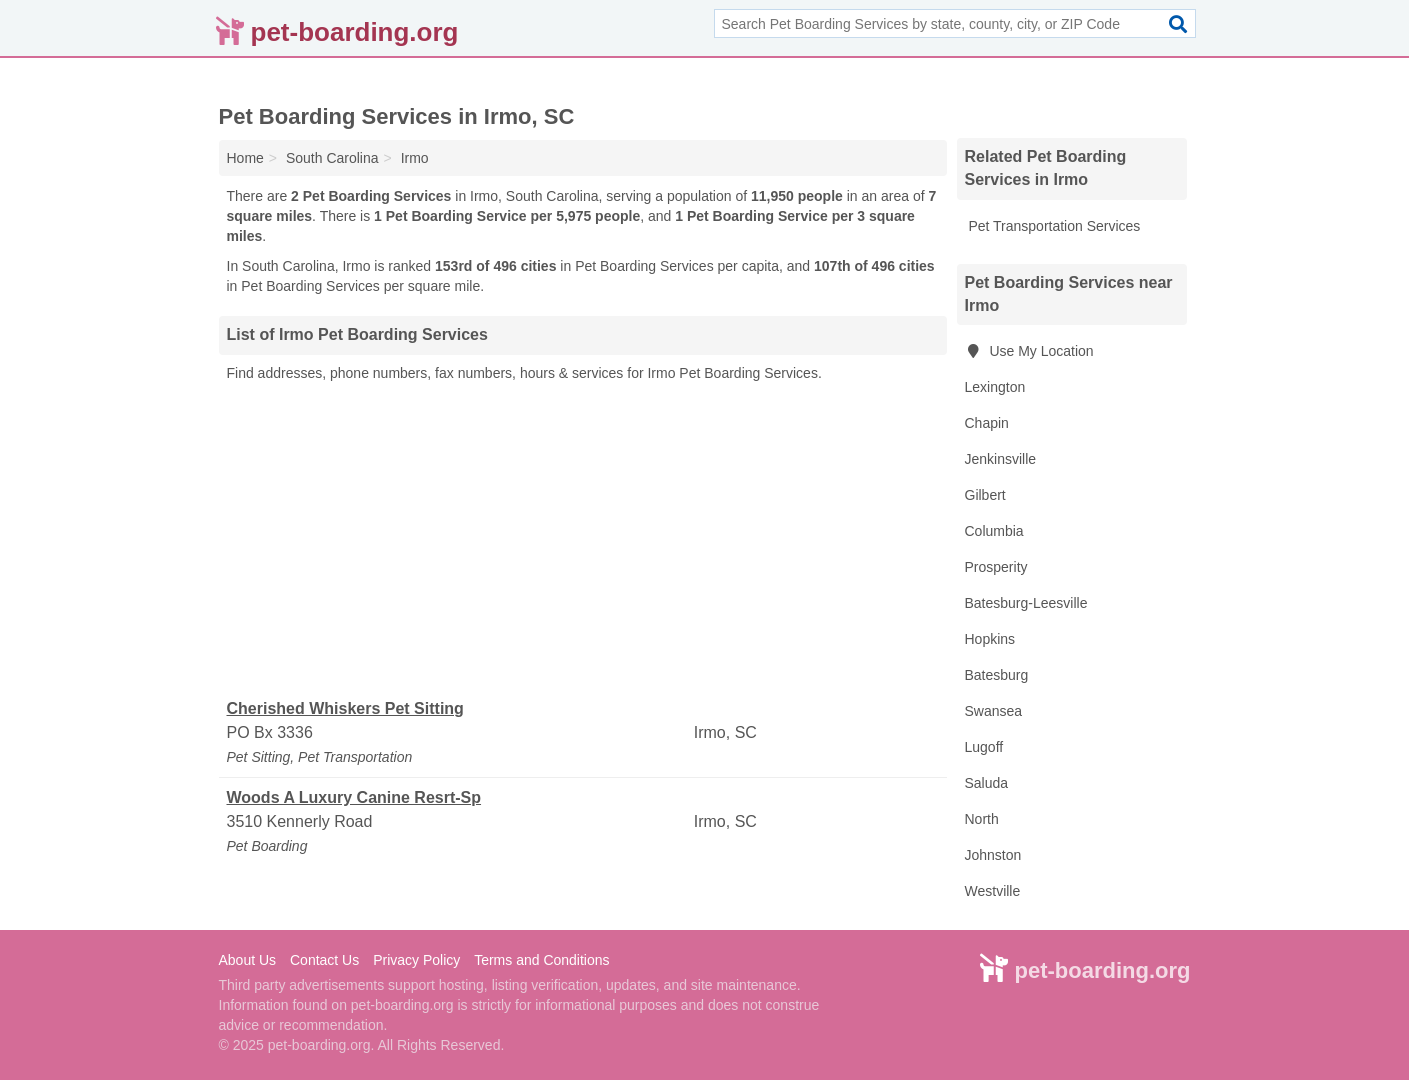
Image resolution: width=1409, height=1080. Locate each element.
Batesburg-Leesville (1026, 603)
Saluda (987, 783)
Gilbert (985, 495)
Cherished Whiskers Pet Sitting (345, 708)
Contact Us (324, 960)
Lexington (995, 387)
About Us (248, 960)
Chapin (987, 423)
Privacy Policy (416, 960)
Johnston (993, 855)
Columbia (994, 531)
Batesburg (997, 675)
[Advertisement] (583, 541)
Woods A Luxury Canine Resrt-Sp (354, 797)
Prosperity (996, 567)
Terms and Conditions (541, 960)
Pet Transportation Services (1053, 226)
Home (245, 158)
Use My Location (1029, 351)
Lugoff (984, 747)
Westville (993, 891)
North (982, 819)
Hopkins (990, 639)
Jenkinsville (1001, 459)
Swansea (994, 711)
